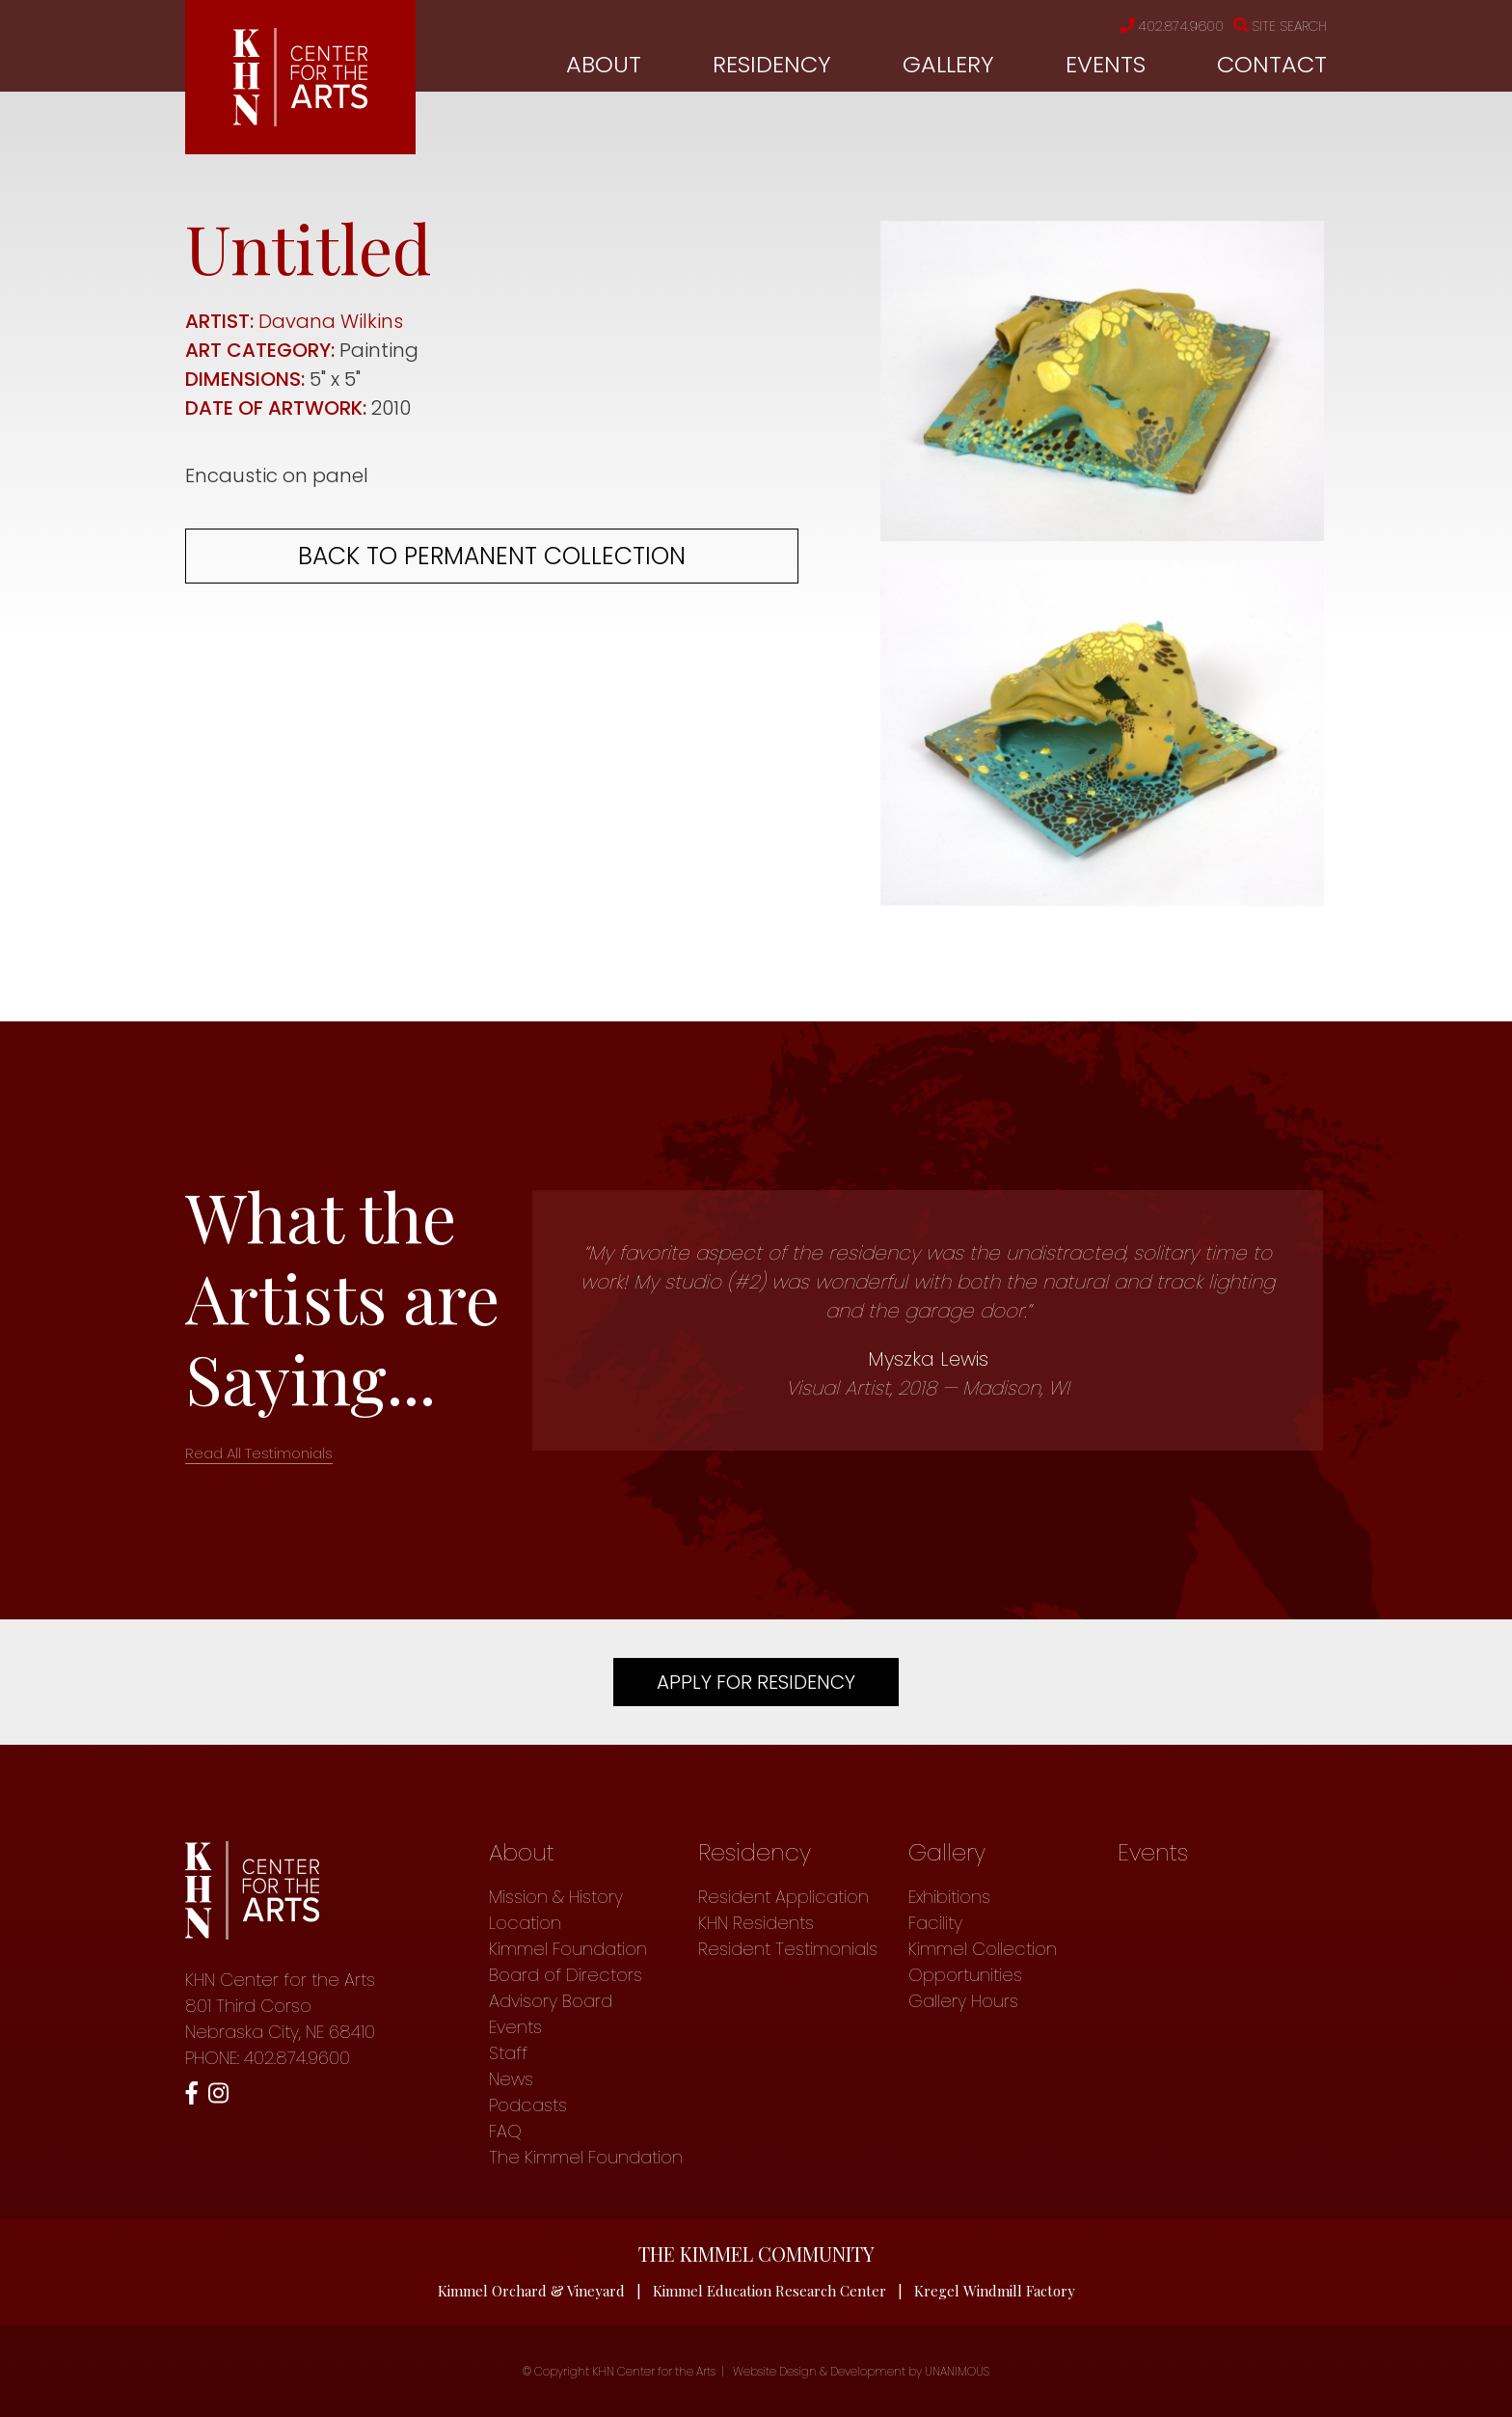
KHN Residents (756, 1923)
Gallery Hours (963, 2001)
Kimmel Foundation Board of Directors (568, 1962)
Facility (935, 1923)
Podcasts (528, 2105)
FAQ (505, 2131)
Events (1106, 64)
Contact (1272, 64)
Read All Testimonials (259, 1453)
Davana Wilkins (330, 321)
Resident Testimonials (788, 1949)
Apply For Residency (756, 1682)
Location (525, 1923)
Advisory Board (550, 2001)
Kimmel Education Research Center (769, 2290)
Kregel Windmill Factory (994, 2290)
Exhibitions (949, 1897)
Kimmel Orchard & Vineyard (531, 2290)
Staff (508, 2053)
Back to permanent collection (492, 556)
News (511, 2079)
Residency (772, 64)
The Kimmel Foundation (586, 2157)
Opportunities (965, 1975)
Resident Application (783, 1897)
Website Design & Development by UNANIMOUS (861, 2371)
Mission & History (556, 1897)
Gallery (948, 64)
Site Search (1280, 26)
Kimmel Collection (982, 1949)
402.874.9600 (1172, 26)
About (603, 64)
